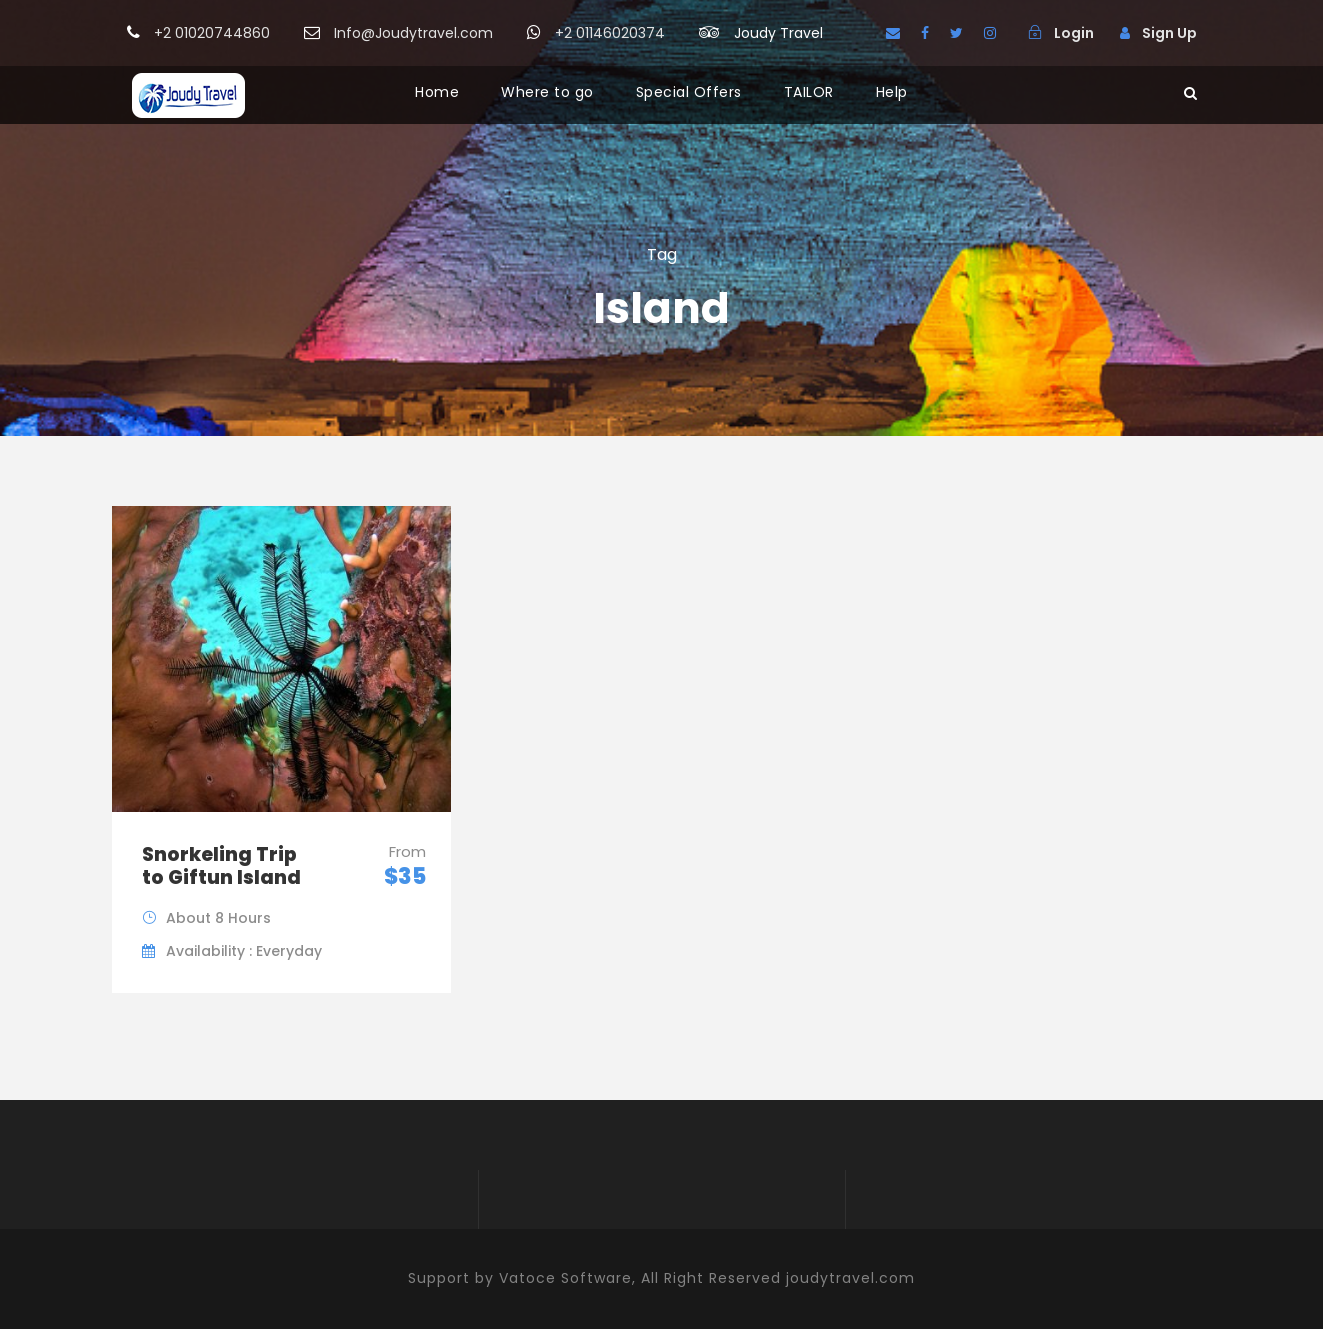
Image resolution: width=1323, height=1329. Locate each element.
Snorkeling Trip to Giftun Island (221, 866)
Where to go (547, 92)
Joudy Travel (778, 33)
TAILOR (809, 92)
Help (892, 92)
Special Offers (689, 92)
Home (437, 92)
